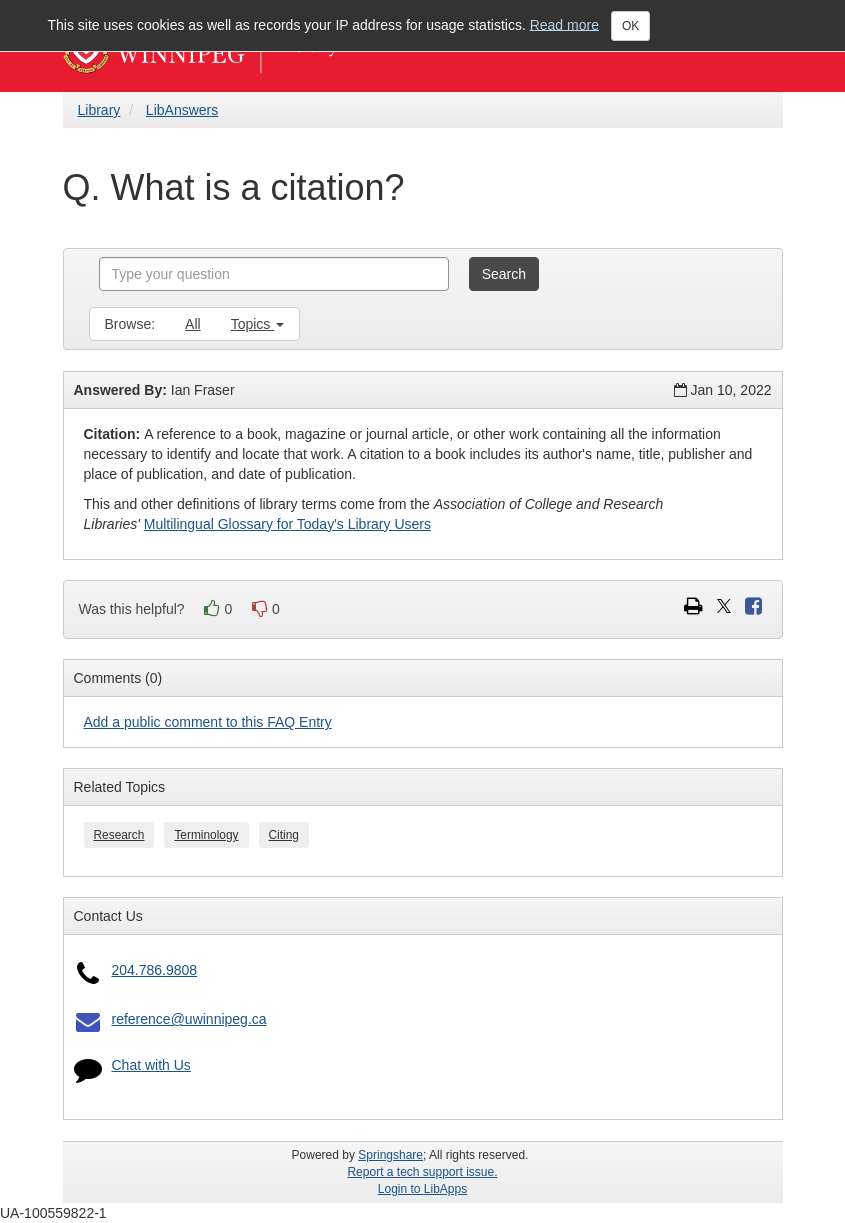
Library (99, 110)
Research (119, 835)
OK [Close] (630, 26)
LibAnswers (182, 110)
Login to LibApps (422, 1189)
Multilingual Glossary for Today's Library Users (287, 524)
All (193, 324)
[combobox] (274, 274)
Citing (284, 835)
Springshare (390, 1155)
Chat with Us (151, 1065)
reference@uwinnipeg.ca (189, 1019)
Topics (258, 324)
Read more (564, 24)
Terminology (206, 835)
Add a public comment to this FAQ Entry (208, 722)
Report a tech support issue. (422, 1172)
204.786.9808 (155, 970)
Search (504, 274)
